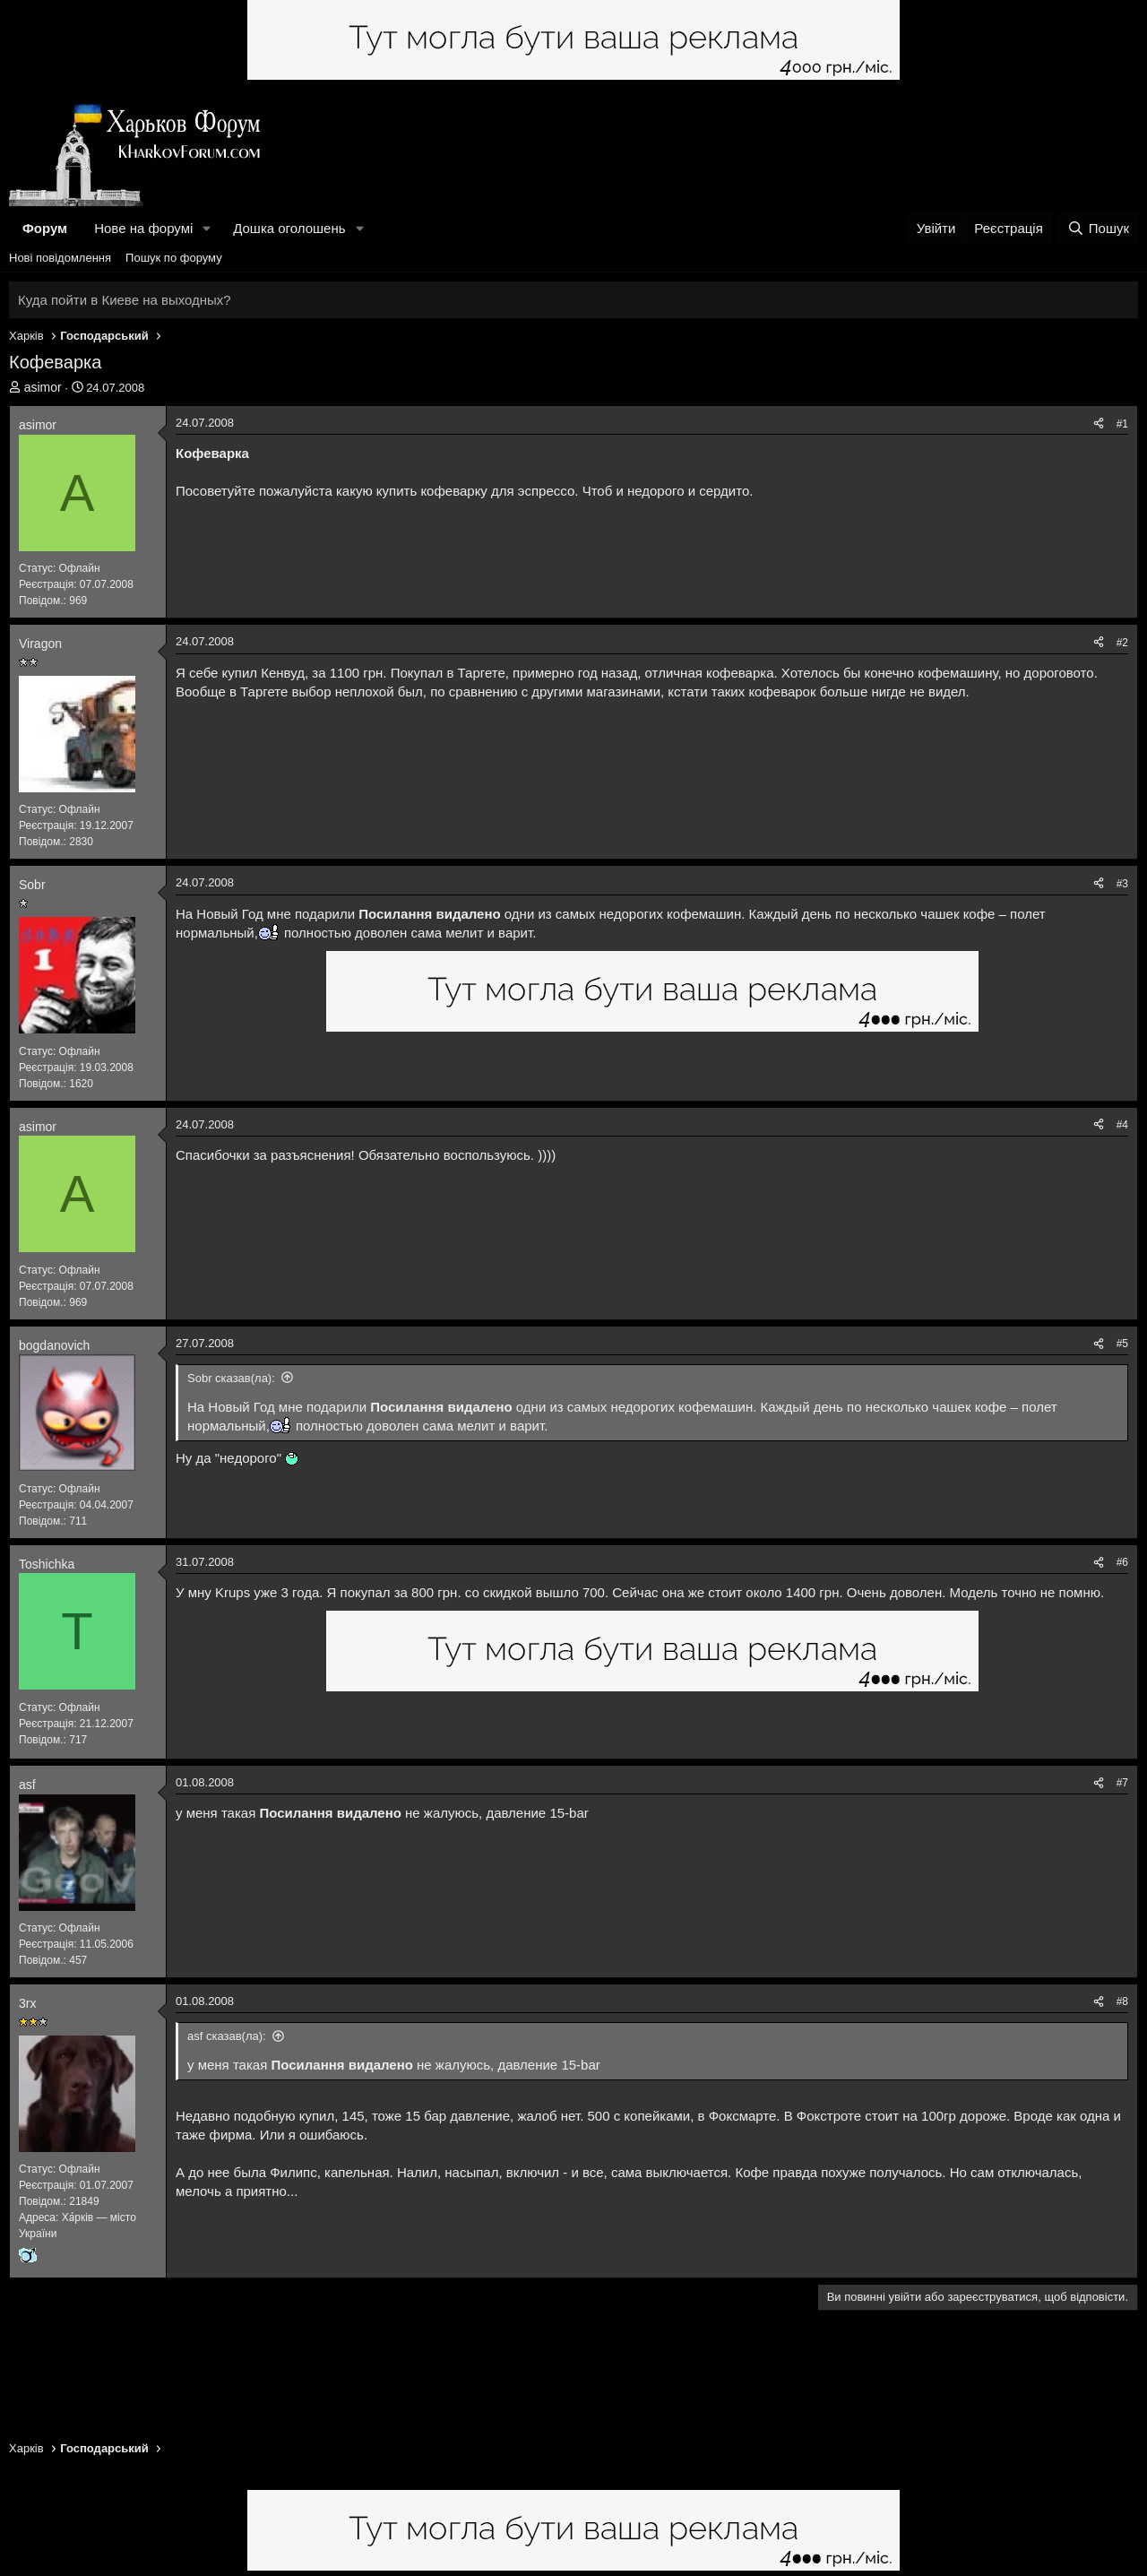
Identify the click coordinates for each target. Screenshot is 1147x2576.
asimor (43, 387)
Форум (44, 228)
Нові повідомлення (60, 257)
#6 (1122, 1562)
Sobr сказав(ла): (231, 1378)
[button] (207, 228)
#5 (1122, 1343)
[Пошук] (1098, 228)
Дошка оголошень (289, 228)
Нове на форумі (143, 228)
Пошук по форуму (173, 257)
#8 (1122, 2001)
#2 (1122, 642)
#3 (1122, 883)
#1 (1122, 424)
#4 (1122, 1125)
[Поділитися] (1098, 424)
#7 (1122, 1782)
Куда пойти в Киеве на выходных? (124, 299)
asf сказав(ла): (226, 2036)
